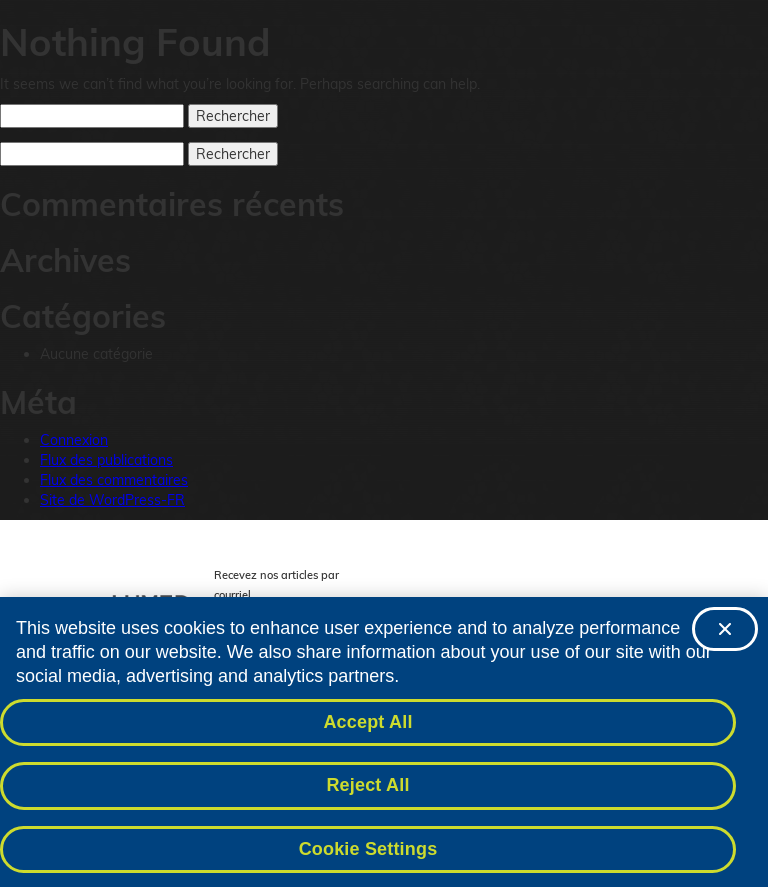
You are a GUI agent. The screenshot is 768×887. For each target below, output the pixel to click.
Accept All (367, 726)
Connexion (74, 440)
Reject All (367, 790)
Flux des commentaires (114, 480)
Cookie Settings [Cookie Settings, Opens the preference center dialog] (368, 854)
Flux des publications (106, 460)
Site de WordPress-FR (112, 500)
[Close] (725, 634)
